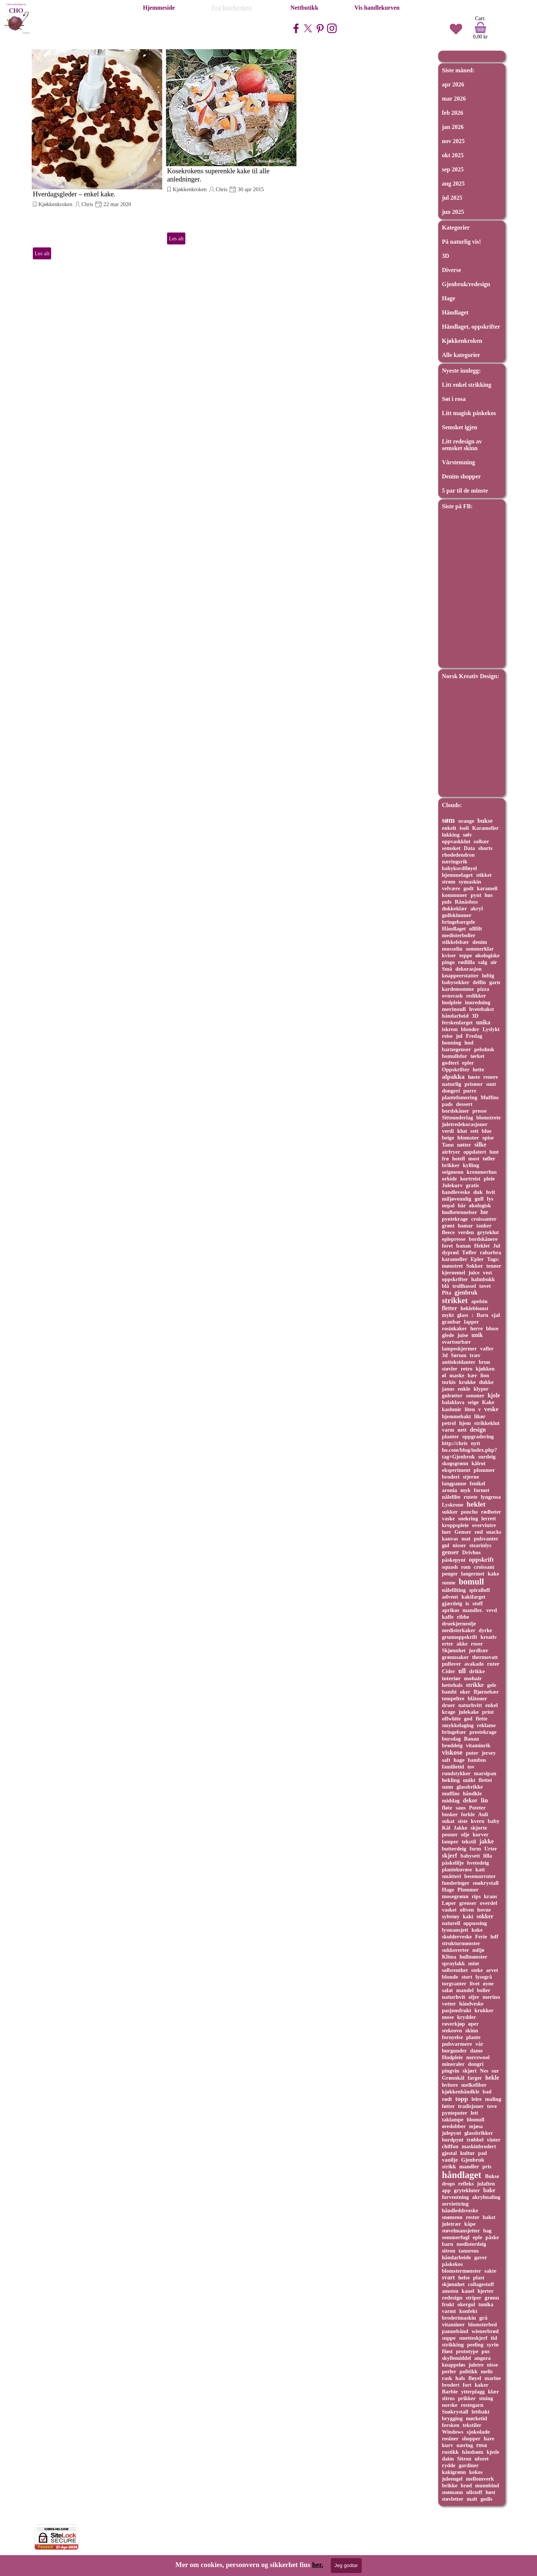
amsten (450, 2291)
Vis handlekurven (377, 7)
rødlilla (466, 962)
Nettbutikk (304, 7)
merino (491, 1997)
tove (492, 2106)
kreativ (488, 1637)
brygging (452, 2418)
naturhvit (453, 1997)
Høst (447, 2351)
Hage (448, 298)
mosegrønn (455, 1896)
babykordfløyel (459, 868)
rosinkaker (454, 1328)
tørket (477, 1056)
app (446, 2190)
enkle (464, 1389)
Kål (446, 1828)
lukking (450, 835)
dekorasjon (468, 969)
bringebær (454, 1732)
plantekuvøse (457, 1869)
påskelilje (453, 1863)
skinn (471, 2030)
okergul (466, 2304)
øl (444, 1375)
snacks (493, 1532)
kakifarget (473, 1597)
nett (462, 1430)
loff (494, 1937)
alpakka (453, 1076)
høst (490, 2492)
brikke (450, 2485)
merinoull (454, 1009)
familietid (453, 1767)
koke (477, 1930)
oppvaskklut (456, 841)
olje (465, 1834)
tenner (493, 1266)
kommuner (454, 895)
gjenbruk (466, 1292)
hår (462, 1205)
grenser (468, 1903)
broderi (450, 1477)
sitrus (448, 2398)
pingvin (450, 2071)
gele (491, 1685)
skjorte (479, 1828)
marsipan (485, 1773)
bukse (485, 820)
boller (483, 1990)
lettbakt (480, 2412)
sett (474, 1131)
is (467, 1603)
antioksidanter (458, 1362)
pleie (489, 1179)
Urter (490, 1849)
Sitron (464, 2459)
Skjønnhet (453, 1650)
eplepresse (453, 1239)
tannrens (469, 2251)
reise (447, 1036)
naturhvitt (470, 1705)
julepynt (451, 2133)
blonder (470, 1029)
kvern (477, 1821)
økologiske (487, 955)
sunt (491, 1084)
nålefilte (451, 1497)
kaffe (447, 1617)
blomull (475, 2120)
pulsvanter (486, 1539)
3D (445, 256)
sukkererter (455, 1950)
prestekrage (483, 1732)
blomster (468, 1137)
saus (461, 1808)
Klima (449, 1957)
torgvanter (454, 1983)
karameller (454, 1259)
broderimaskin (459, 2318)
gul (445, 1545)
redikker (476, 996)
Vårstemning (458, 462)
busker (450, 1814)
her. (317, 2565)
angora (482, 2358)
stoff (477, 1603)
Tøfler (469, 1252)
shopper (471, 2438)
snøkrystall (486, 1883)
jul (459, 1036)
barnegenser (456, 1049)
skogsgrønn (455, 1463)
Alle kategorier (461, 355)
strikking (453, 2345)
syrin (493, 2345)
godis (486, 2499)
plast (478, 2278)
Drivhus (471, 1552)
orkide (449, 1179)
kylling (471, 1165)
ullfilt (475, 929)
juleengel (452, 2479)
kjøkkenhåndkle (460, 2092)
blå (445, 1286)
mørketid (476, 2418)
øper (473, 2024)
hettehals (452, 1685)
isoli (464, 828)
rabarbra (490, 1252)
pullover (451, 1664)
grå (483, 2317)
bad (487, 2092)
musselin (452, 949)
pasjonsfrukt (456, 2010)
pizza (483, 989)
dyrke (485, 1630)
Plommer (468, 1890)
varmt (449, 2311)
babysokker (456, 982)
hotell (458, 1158)
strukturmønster (461, 1943)
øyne (488, 1983)
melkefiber (474, 2085)
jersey (489, 1753)
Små (447, 969)
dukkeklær (454, 908)
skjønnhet (453, 2284)
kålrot (478, 1463)
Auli (483, 1814)
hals (460, 2378)
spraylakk (453, 1963)
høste (474, 1077)
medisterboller (458, 935)
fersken (450, 2425)
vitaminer (453, 2324)
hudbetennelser (459, 1212)
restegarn (472, 2405)
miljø (478, 1950)
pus (485, 2351)
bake (489, 2190)
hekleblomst (475, 1308)
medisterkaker (458, 1630)
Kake (488, 1402)
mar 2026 (454, 98)
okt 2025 (453, 155)
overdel (488, 1903)
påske (492, 2237)
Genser (463, 1532)
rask (447, 2378)
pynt (476, 895)
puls (447, 902)
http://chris (455, 1443)
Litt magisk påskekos (469, 413)
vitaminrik (478, 1745)
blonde (450, 1977)
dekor (470, 1800)
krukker (483, 2010)
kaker (482, 2385)
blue (487, 1131)
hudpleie (452, 1002)
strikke (475, 1685)
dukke (486, 1382)
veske (491, 1409)
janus (448, 1389)
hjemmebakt (456, 1416)
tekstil (469, 1842)
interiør (451, 1678)
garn (494, 982)
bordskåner (455, 1111)
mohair (473, 1678)
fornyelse (452, 2037)
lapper (471, 1322)
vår (479, 2044)
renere (490, 1077)
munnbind (487, 2485)
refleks (466, 2184)
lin (484, 1800)
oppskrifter (455, 1279)
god (468, 1719)
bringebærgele (458, 922)
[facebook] (296, 28)
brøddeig (452, 1745)
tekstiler (472, 2425)
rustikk (450, 2452)
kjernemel (453, 1273)
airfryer (451, 1152)
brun (484, 1362)
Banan (471, 1739)
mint (473, 1963)
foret (447, 1246)
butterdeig (454, 1849)
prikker (466, 2398)
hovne (484, 1910)
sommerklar (480, 949)
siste (463, 1821)
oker (465, 1692)
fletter (449, 1308)
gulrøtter (452, 1395)
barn (447, 2244)
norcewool (478, 2057)
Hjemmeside (159, 7)
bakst (489, 2217)
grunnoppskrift (459, 1637)
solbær (481, 841)
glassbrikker (478, 2133)
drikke (477, 1671)
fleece (448, 1232)
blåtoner (477, 1698)
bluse (492, 1328)
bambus (477, 1760)
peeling (475, 2345)
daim (448, 2459)
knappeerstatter (460, 976)
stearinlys (480, 1545)
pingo (448, 962)
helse (464, 2278)
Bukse (492, 2176)
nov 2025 (453, 141)
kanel (468, 2291)
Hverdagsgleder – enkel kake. (74, 194)
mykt (448, 1315)
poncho (469, 1512)
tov (470, 1767)
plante (473, 2037)
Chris (87, 204)
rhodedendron (458, 855)
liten (470, 1409)
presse (479, 1111)
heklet (476, 1504)
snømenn (452, 2217)
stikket (484, 875)
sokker (485, 1916)
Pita (446, 1293)
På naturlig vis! (461, 241)
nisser (459, 1545)
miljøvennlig (456, 1199)
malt (472, 2499)
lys (490, 1199)
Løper (449, 1903)
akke (462, 1644)
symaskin (470, 882)
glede (448, 1335)
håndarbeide (456, 2257)
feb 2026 (452, 113)
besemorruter (480, 1876)
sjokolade (478, 2431)
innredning (477, 1002)
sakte (490, 2271)
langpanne (454, 1483)
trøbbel (475, 2140)
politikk (468, 2371)
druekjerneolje (459, 1624)
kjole (494, 1395)
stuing (486, 2398)
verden (466, 1232)
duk (478, 1192)
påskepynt (453, 1560)
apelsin (479, 1301)
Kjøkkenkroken (55, 204)
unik (477, 1335)
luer (446, 1532)
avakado (474, 1664)
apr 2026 (453, 84)
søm (448, 820)
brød (466, 2485)
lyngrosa (491, 1497)
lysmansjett (455, 1930)
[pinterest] (320, 28)
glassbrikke (469, 1787)
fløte (447, 1808)
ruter (493, 1664)
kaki (468, 1916)
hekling (451, 1780)
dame (476, 2051)
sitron (448, 2251)
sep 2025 (453, 169)
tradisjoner (471, 2106)
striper (473, 2298)
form (475, 1849)
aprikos (450, 1610)
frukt (448, 2304)
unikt (469, 1780)
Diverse (451, 270)
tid (494, 2338)
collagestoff (481, 2284)
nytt (475, 1443)
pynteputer (454, 2113)
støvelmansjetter (461, 2231)
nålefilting (454, 1590)
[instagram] (331, 28)
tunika (485, 2304)
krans (490, 1896)
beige (448, 1138)
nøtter (464, 1145)
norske (450, 2405)
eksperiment (456, 1470)
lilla (487, 1856)
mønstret (452, 1266)
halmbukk (483, 1279)
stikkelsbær (455, 942)
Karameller (485, 828)
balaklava (453, 1402)
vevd (491, 1610)
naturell (451, 1923)
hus (489, 895)
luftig (488, 976)
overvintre (484, 1525)
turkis (449, 1382)
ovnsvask (452, 996)
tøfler (489, 1158)
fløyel (474, 2378)
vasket (449, 1910)
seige (473, 1402)
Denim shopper (461, 476)
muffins (450, 1793)
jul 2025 (452, 198)
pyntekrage (455, 1219)
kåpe (469, 2224)
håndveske (471, 2004)
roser (477, 1644)
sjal (496, 1315)
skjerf (449, 1855)
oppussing (475, 1923)
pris (487, 2166)
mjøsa (476, 2126)
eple (477, 2237)
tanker (484, 1226)
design (478, 1429)
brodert (450, 2385)
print (488, 1712)
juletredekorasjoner (464, 1124)
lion (484, 1375)
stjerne (471, 1477)
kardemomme (458, 989)
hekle (492, 2077)
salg (482, 962)
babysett (470, 1856)
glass (462, 1315)
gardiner (469, 2465)
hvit (490, 1192)
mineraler (453, 2064)
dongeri (451, 1091)
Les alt (42, 253)
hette (478, 1069)
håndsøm (472, 2452)
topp (461, 2098)
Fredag (474, 1036)
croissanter (484, 1219)
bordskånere (483, 1239)
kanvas (450, 1539)
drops (448, 2184)
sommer (475, 1395)
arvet (492, 1970)
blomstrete (488, 1118)
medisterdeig (471, 2244)
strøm (448, 882)
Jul (496, 1246)
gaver (480, 2257)
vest (487, 1273)
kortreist (470, 1179)
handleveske (456, 1192)
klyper (481, 1389)
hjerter (485, 2291)
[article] (97, 154)
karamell (487, 888)
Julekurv (452, 1185)
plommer (484, 1470)
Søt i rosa (454, 399)
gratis (472, 1185)
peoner (450, 1834)
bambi (449, 1692)
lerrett (488, 1518)
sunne (448, 1583)
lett (474, 2113)
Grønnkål (453, 2078)
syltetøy (450, 1916)
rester (473, 2217)
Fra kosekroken (231, 7)
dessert (464, 1104)
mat (466, 1539)
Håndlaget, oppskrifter (471, 326)
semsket (451, 848)
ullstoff (474, 2492)
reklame (486, 1725)
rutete (471, 1497)
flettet (485, 1780)
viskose (452, 1752)
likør (480, 1416)
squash (450, 1567)
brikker (450, 1165)
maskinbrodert (479, 2146)
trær (475, 1355)
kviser (449, 955)
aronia (449, 1490)
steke (477, 1970)
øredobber (454, 2126)
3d (445, 1355)
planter (450, 1436)
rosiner (450, 2438)
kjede (493, 2452)
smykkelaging (458, 1725)
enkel (491, 1705)
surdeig (487, 1457)
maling (493, 2099)
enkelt (449, 828)
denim (479, 942)
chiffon (450, 2146)
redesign (452, 2297)
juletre (476, 2365)
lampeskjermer (459, 1349)
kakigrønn (454, 2472)
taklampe (453, 2120)
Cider (448, 1671)
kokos (476, 2472)
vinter (493, 2140)
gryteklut (488, 1232)
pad (482, 2153)
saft (446, 1760)
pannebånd (455, 2331)
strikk (449, 2166)
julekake (469, 1712)
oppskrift (481, 1559)
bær (472, 1375)
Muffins (489, 1097)
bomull (471, 1581)
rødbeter (491, 1512)
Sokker (474, 1266)
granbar (451, 1322)
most (474, 1158)
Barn (482, 1315)
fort (467, 2385)
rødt (447, 2099)
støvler (450, 1369)
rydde (448, 2465)
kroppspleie (455, 1525)
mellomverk (480, 2479)
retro (466, 1369)
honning (451, 1043)
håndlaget (461, 2175)
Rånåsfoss (466, 902)
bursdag (451, 1739)
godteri (450, 1063)
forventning (455, 2197)
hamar (465, 1226)
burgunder (454, 2051)
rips (476, 1896)
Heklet (482, 1246)
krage (448, 1712)
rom (465, 1567)
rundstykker (456, 1773)
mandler (469, 2166)
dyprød (450, 1252)
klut (462, 1131)
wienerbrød (485, 2331)
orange (466, 821)
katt (480, 1869)
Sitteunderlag (457, 1118)
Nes (484, 2071)
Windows (453, 2432)
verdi (448, 1131)
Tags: (493, 1259)
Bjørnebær (486, 1692)
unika (483, 1022)
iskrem (450, 1029)
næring (464, 2445)
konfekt (468, 2311)
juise (463, 1335)
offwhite (451, 1719)
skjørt (469, 2071)
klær (493, 2392)
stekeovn (452, 2030)
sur (495, 2071)
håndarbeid (455, 1016)
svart (448, 2277)
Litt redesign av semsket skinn (462, 444)
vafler (487, 1349)
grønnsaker (455, 1657)
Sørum (459, 1355)
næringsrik (454, 862)
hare (489, 2438)
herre (476, 1328)
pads (447, 1104)
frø (445, 1158)
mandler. (472, 1610)
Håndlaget (455, 312)
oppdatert (475, 1152)
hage (458, 1760)
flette (481, 1719)
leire (476, 2099)
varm (448, 1430)
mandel (465, 1990)
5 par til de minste (465, 490)
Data (469, 848)
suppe (449, 2338)
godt (469, 888)
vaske (448, 1518)
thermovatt (485, 1657)
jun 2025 (453, 212)
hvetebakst (481, 1009)
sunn (447, 1787)
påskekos (452, 2264)
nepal (448, 1205)
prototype (467, 2351)
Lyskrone (453, 1505)
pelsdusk (484, 1049)
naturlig (451, 1084)
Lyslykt (491, 1029)
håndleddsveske (460, 2210)
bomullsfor (454, 1056)
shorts (485, 848)
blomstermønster (461, 2271)
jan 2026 (453, 127)
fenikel (477, 1483)
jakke (486, 1841)
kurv (447, 2445)
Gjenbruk (472, 2160)
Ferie (481, 1937)
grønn (492, 2298)
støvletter (453, 2499)
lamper (450, 1842)
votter (449, 2004)
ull (462, 1671)
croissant (484, 1567)
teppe (465, 955)
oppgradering (478, 1436)
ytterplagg (472, 2392)
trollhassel (464, 1286)
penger (450, 1574)
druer (448, 1705)
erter (447, 1644)
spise (488, 1138)
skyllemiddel (456, 2358)
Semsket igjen (459, 427)
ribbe (463, 1617)
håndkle (472, 1793)
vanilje (450, 2160)
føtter (448, 2106)
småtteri (451, 1876)
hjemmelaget (457, 875)
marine (492, 2378)
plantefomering (459, 1097)
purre (469, 1091)
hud (468, 1043)
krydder (466, 2017)
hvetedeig (478, 1863)
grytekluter (467, 2190)
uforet (482, 2459)
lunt (494, 1152)
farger (475, 2078)
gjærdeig (452, 1603)
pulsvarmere (457, 2044)
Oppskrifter (456, 1069)
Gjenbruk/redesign (466, 284)
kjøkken (485, 1369)
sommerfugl (456, 2237)
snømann (452, 2492)
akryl (476, 908)
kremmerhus (482, 1172)
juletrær (451, 2224)
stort (466, 1977)
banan (463, 1246)
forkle (468, 1814)
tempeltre (453, 1698)
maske (456, 1375)
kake (493, 1574)
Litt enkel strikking (466, 385)
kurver (481, 1834)
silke (480, 1144)
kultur (467, 2153)
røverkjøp (453, 2024)
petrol (449, 1423)
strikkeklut (486, 1423)
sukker (450, 1512)
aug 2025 (453, 183)
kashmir (451, 1409)
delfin (479, 982)
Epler (477, 1259)
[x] (308, 28)
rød (479, 1532)
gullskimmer (456, 915)
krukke (467, 1382)
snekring (468, 1518)
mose (448, 2017)
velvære (451, 888)
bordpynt (453, 2140)
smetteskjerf (473, 2338)
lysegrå (483, 1977)
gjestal (449, 2153)
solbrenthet (455, 1970)
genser (450, 1552)
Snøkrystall (455, 2412)
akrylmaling (486, 2197)
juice (474, 1273)
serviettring (455, 2204)
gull (478, 1199)
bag (487, 2231)
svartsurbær (456, 1342)
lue (484, 1212)
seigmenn (453, 1172)
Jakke (460, 1828)
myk (466, 1490)
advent (450, 1597)
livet (475, 1983)
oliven (467, 1910)
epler (468, 1063)
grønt (448, 1226)
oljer (473, 1997)
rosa (481, 2445)
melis (487, 2371)
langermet (472, 1574)
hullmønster (473, 1957)
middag (451, 1801)
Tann (448, 1145)
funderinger (456, 1883)
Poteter (477, 1808)
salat (447, 1990)
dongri (476, 2064)
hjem (465, 1423)
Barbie (450, 2392)
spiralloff (479, 1590)
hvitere (450, 2085)
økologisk (480, 1205)
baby (494, 1821)
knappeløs (453, 2365)
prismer (474, 1084)
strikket (455, 1300)
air (493, 962)
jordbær (478, 1650)
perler (449, 2371)
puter (472, 1753)
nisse (492, 2365)
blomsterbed (482, 2324)
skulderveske (457, 1937)
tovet (485, 1286)
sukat (448, 1821)
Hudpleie (452, 2057)
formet (482, 1490)
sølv (467, 835)
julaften (486, 2184)
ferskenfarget (457, 1022)
